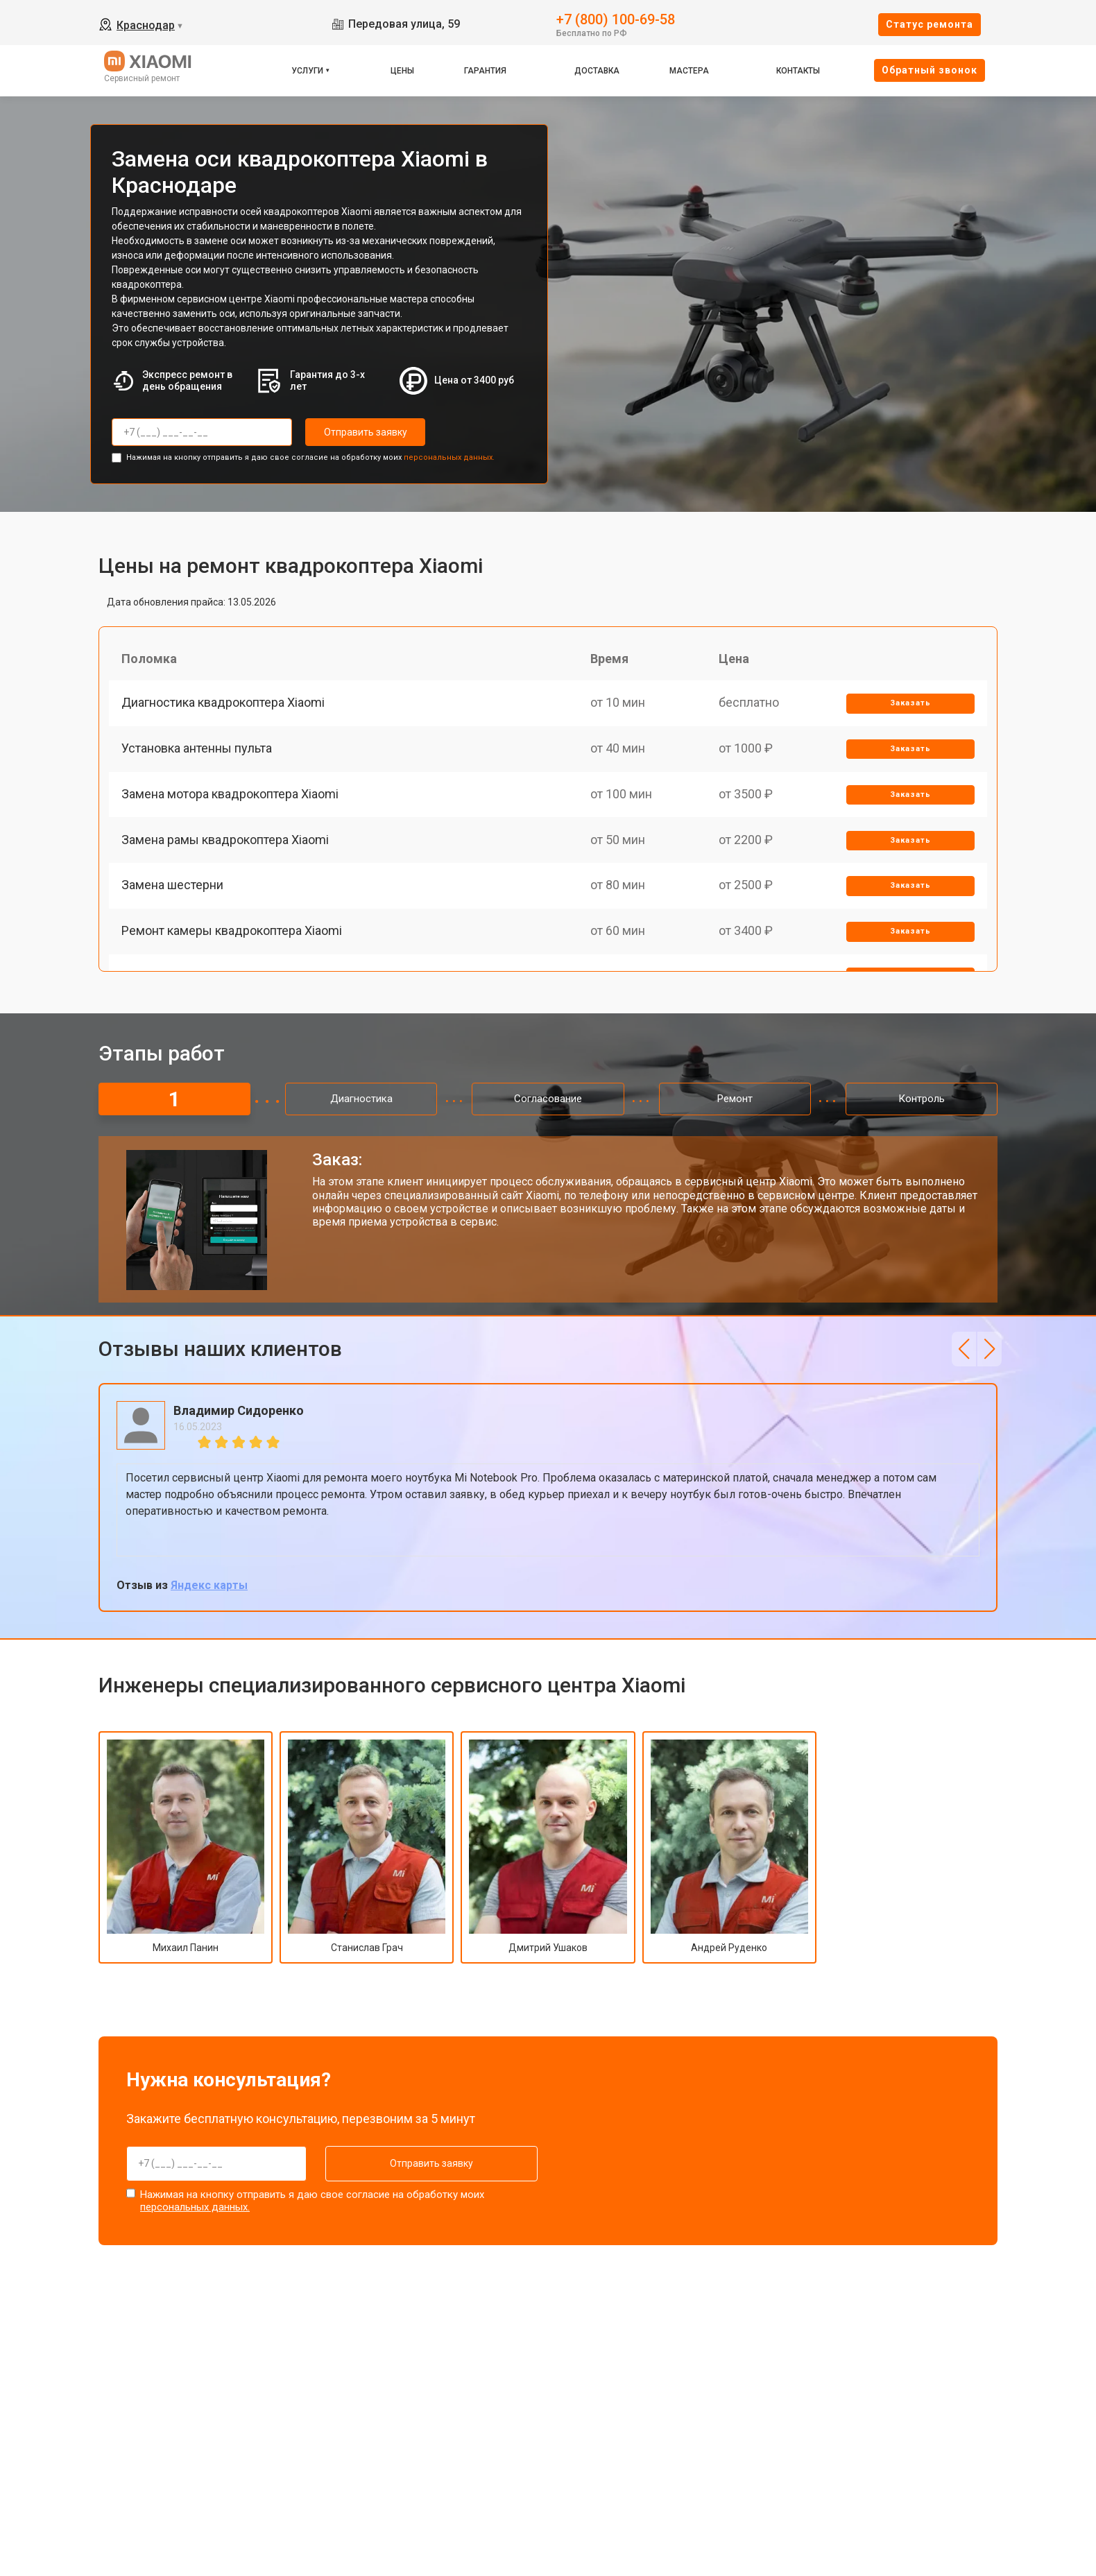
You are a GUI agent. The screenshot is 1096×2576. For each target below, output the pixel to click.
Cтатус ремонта (929, 24)
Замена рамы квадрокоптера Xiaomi (226, 850)
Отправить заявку (360, 432)
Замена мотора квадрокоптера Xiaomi (231, 801)
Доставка (596, 71)
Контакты (798, 71)
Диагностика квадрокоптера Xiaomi (224, 705)
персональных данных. (449, 456)
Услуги (307, 71)
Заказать (909, 705)
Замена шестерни (174, 898)
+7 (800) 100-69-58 (615, 18)
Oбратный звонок (929, 70)
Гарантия (485, 71)
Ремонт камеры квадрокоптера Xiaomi (233, 946)
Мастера (689, 71)
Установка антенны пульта (198, 753)
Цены (402, 71)
